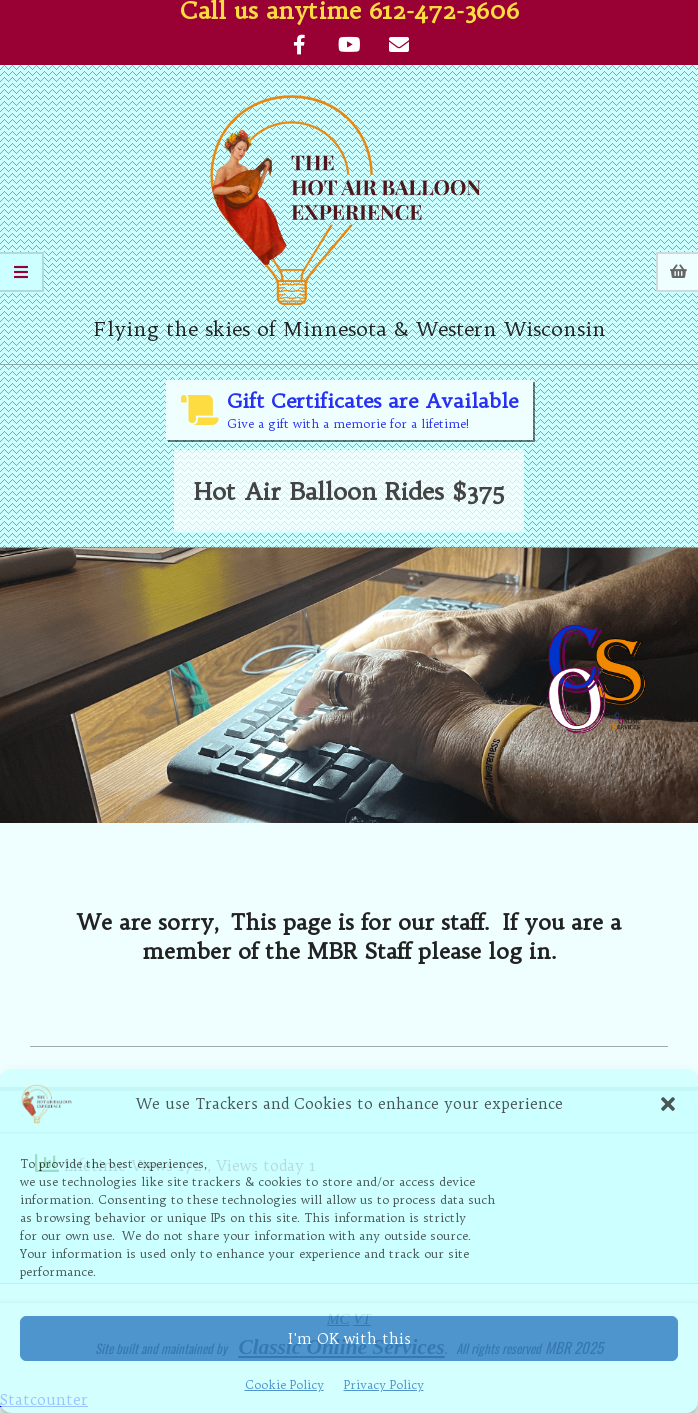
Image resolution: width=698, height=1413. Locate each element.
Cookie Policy (284, 1384)
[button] (668, 1104)
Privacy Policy (384, 1384)
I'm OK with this (349, 1338)
